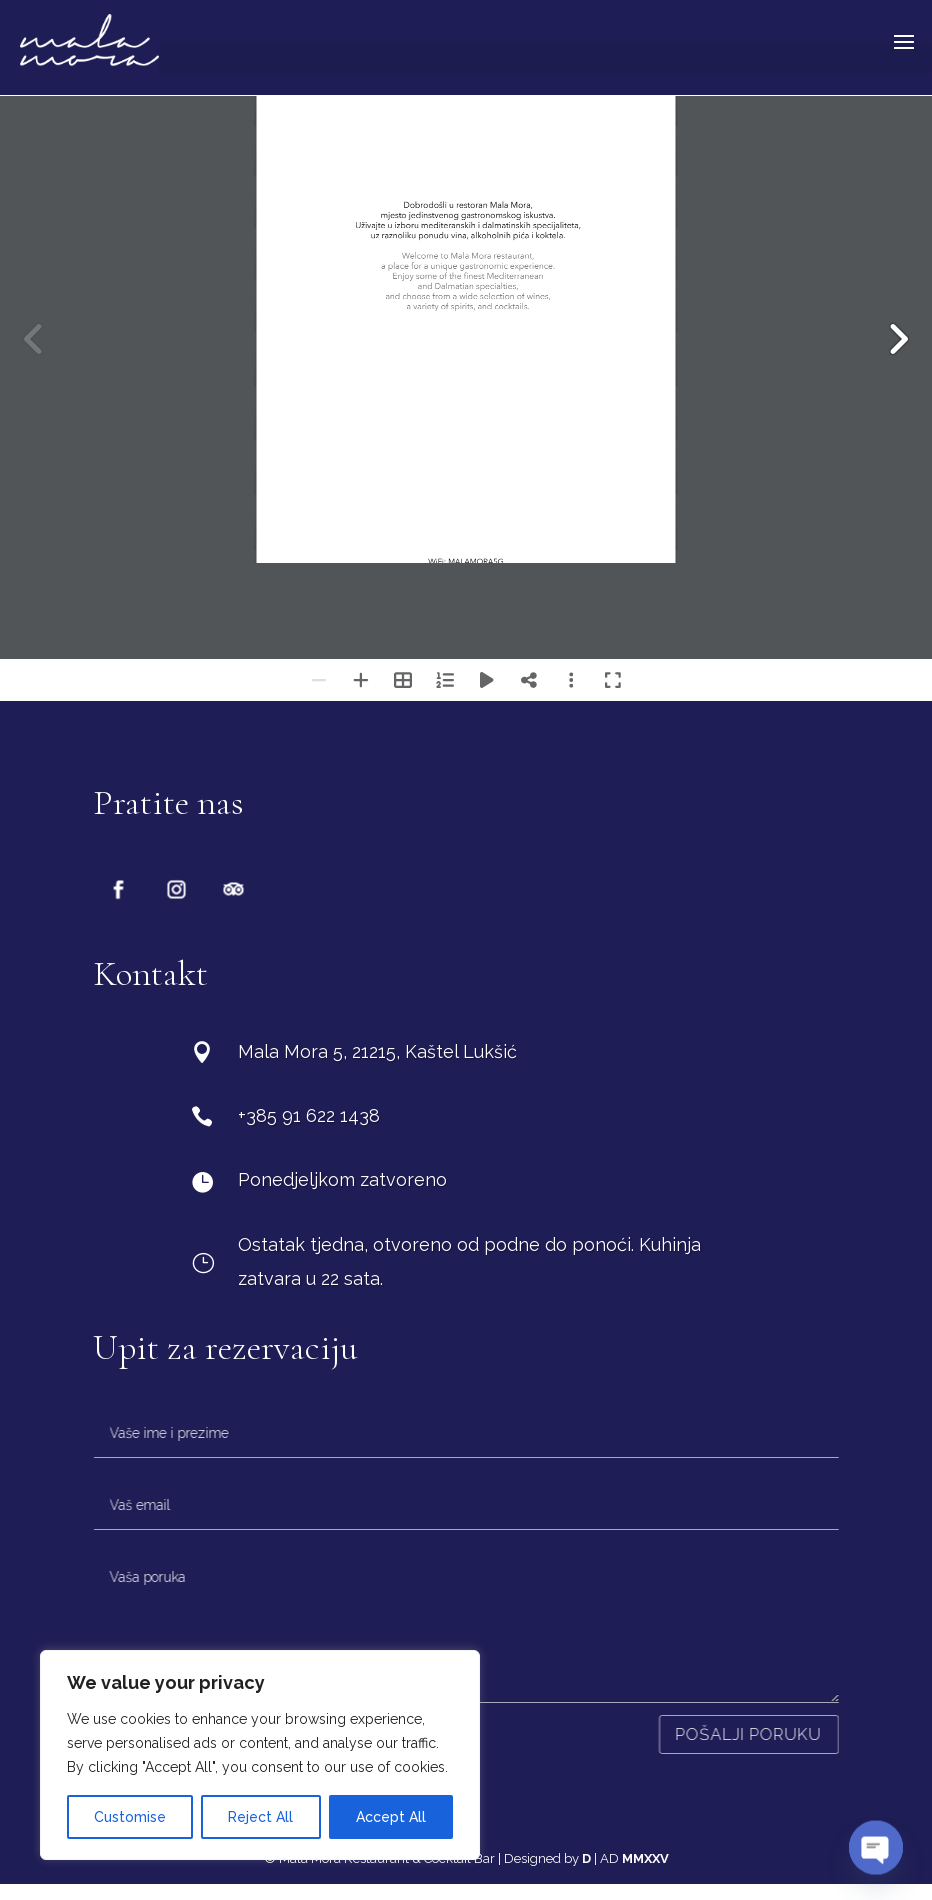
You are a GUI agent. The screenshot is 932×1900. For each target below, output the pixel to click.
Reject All (260, 1817)
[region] (260, 1755)
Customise (130, 1817)
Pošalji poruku (749, 1734)
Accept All (391, 1817)
